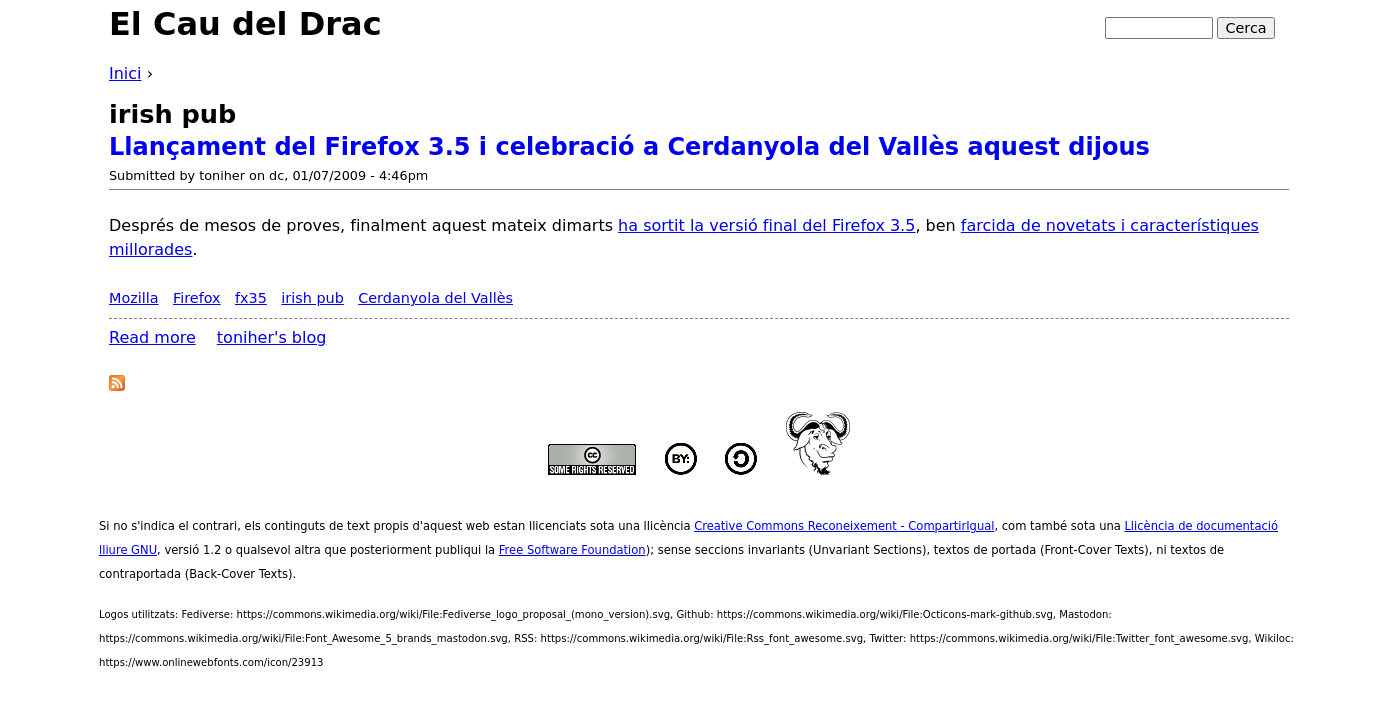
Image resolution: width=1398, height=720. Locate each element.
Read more (152, 337)
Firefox (197, 298)
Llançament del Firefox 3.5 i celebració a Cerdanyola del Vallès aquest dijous (629, 147)
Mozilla (134, 298)
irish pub (312, 298)
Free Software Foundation (572, 550)
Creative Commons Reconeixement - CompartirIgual (844, 526)
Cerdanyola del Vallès (435, 298)
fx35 (251, 298)
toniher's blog (272, 337)
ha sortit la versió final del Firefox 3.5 (766, 225)
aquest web (456, 526)
